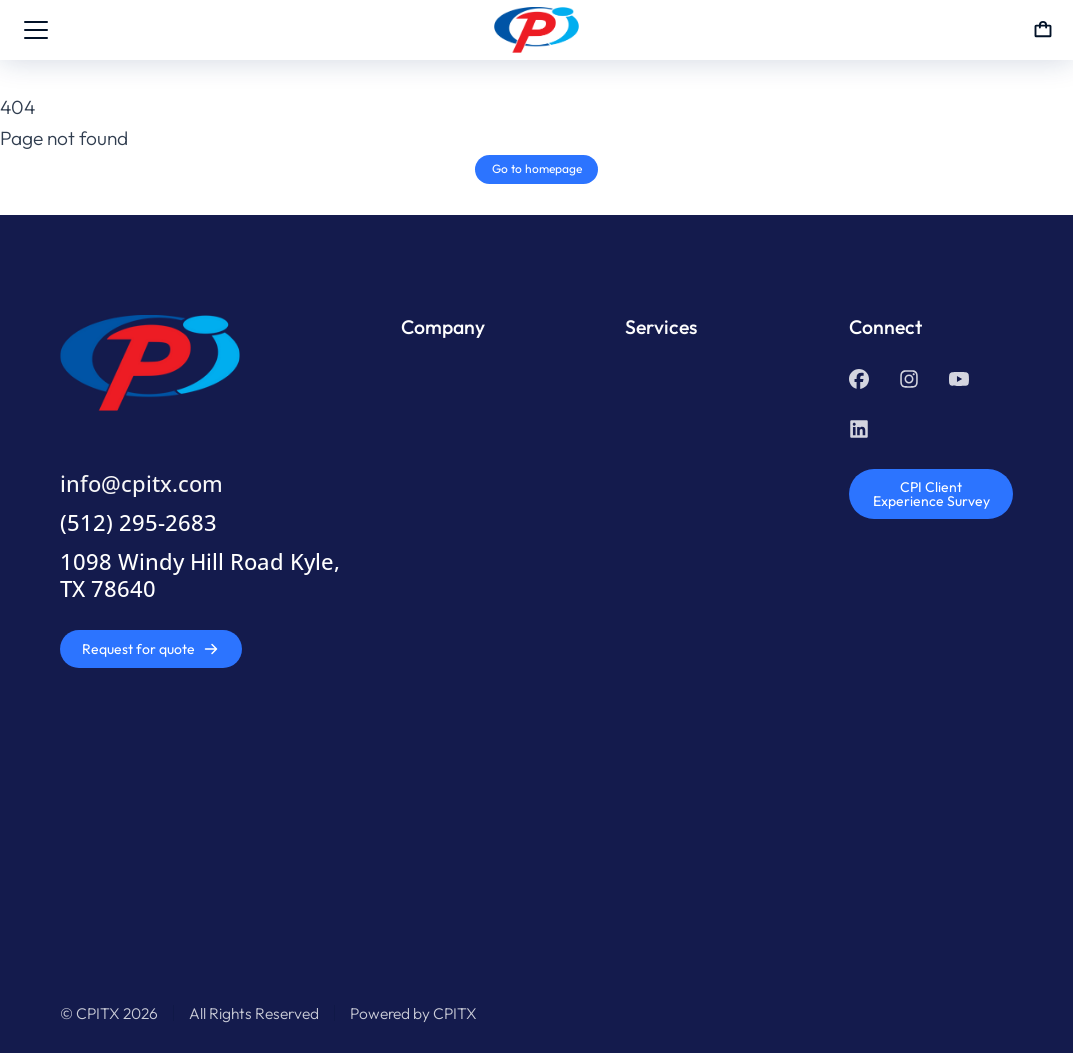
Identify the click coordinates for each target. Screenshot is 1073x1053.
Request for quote (150, 649)
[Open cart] (1043, 30)
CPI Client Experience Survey (931, 494)
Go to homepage (537, 168)
